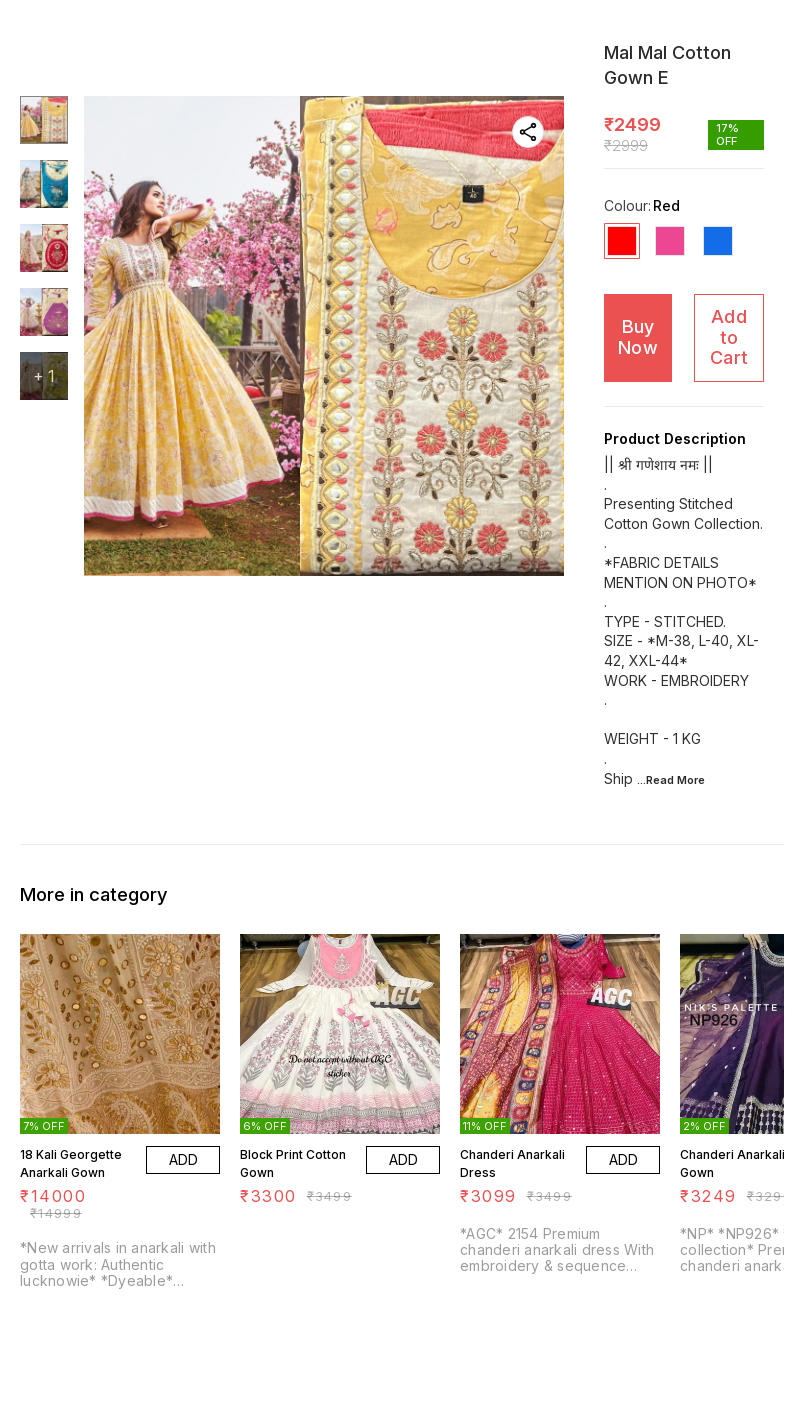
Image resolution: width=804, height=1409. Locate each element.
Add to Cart (729, 337)
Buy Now (638, 337)
